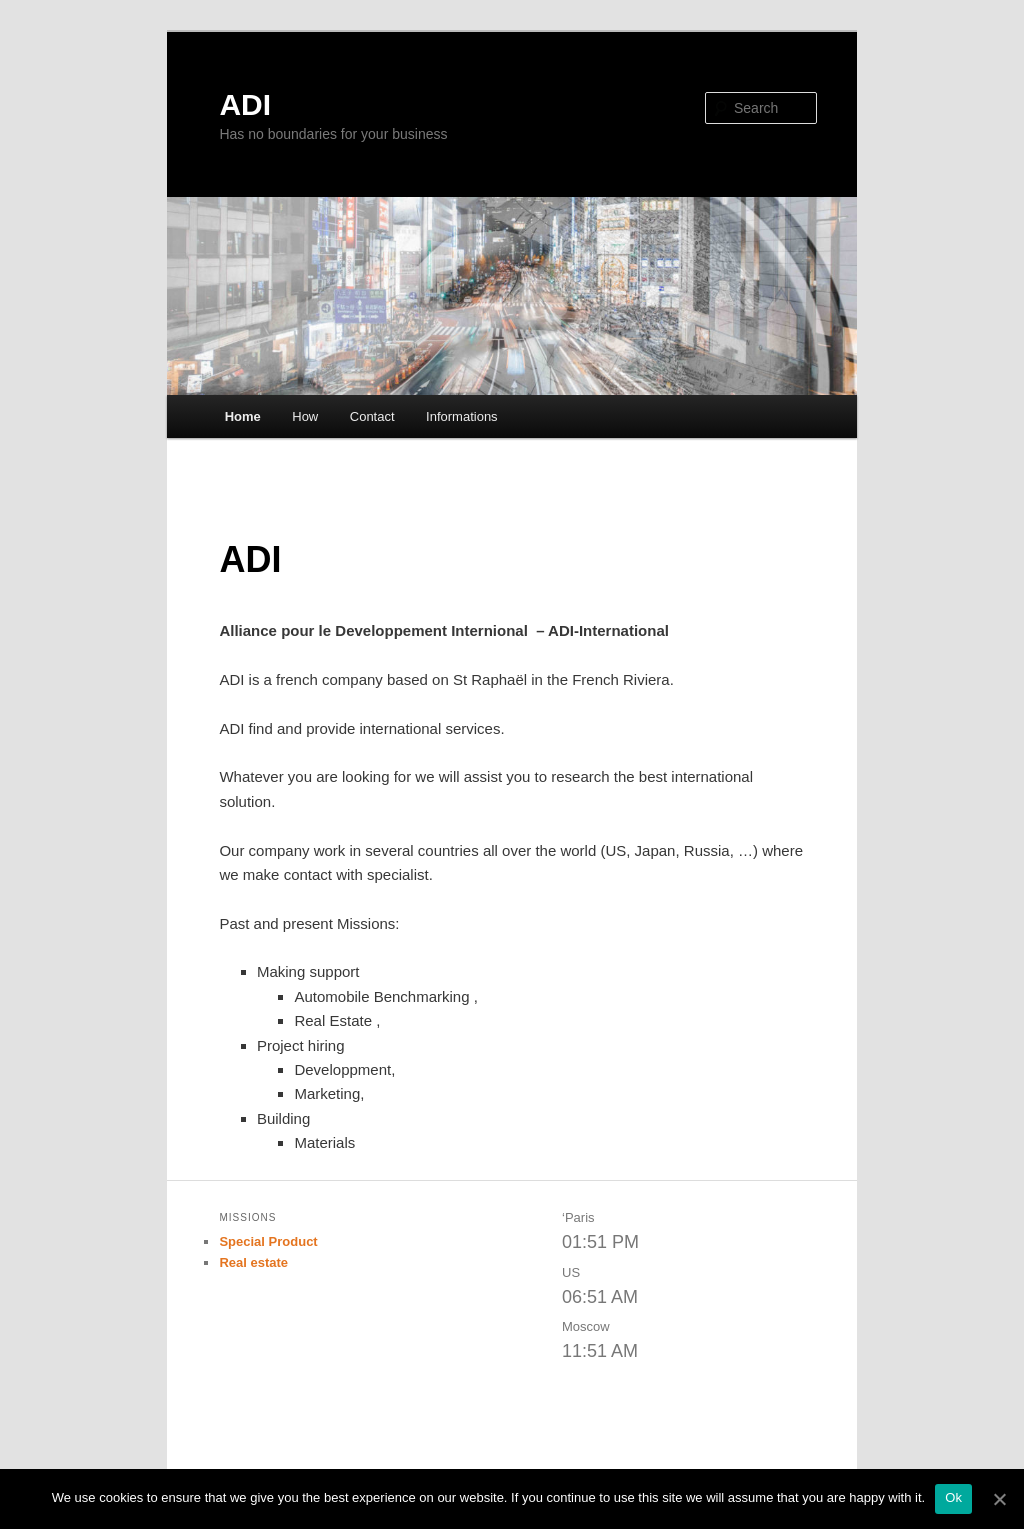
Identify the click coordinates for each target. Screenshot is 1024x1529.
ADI (245, 104)
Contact (372, 416)
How (305, 416)
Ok (953, 1497)
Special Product (268, 1241)
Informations (462, 416)
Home (243, 416)
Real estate (253, 1262)
